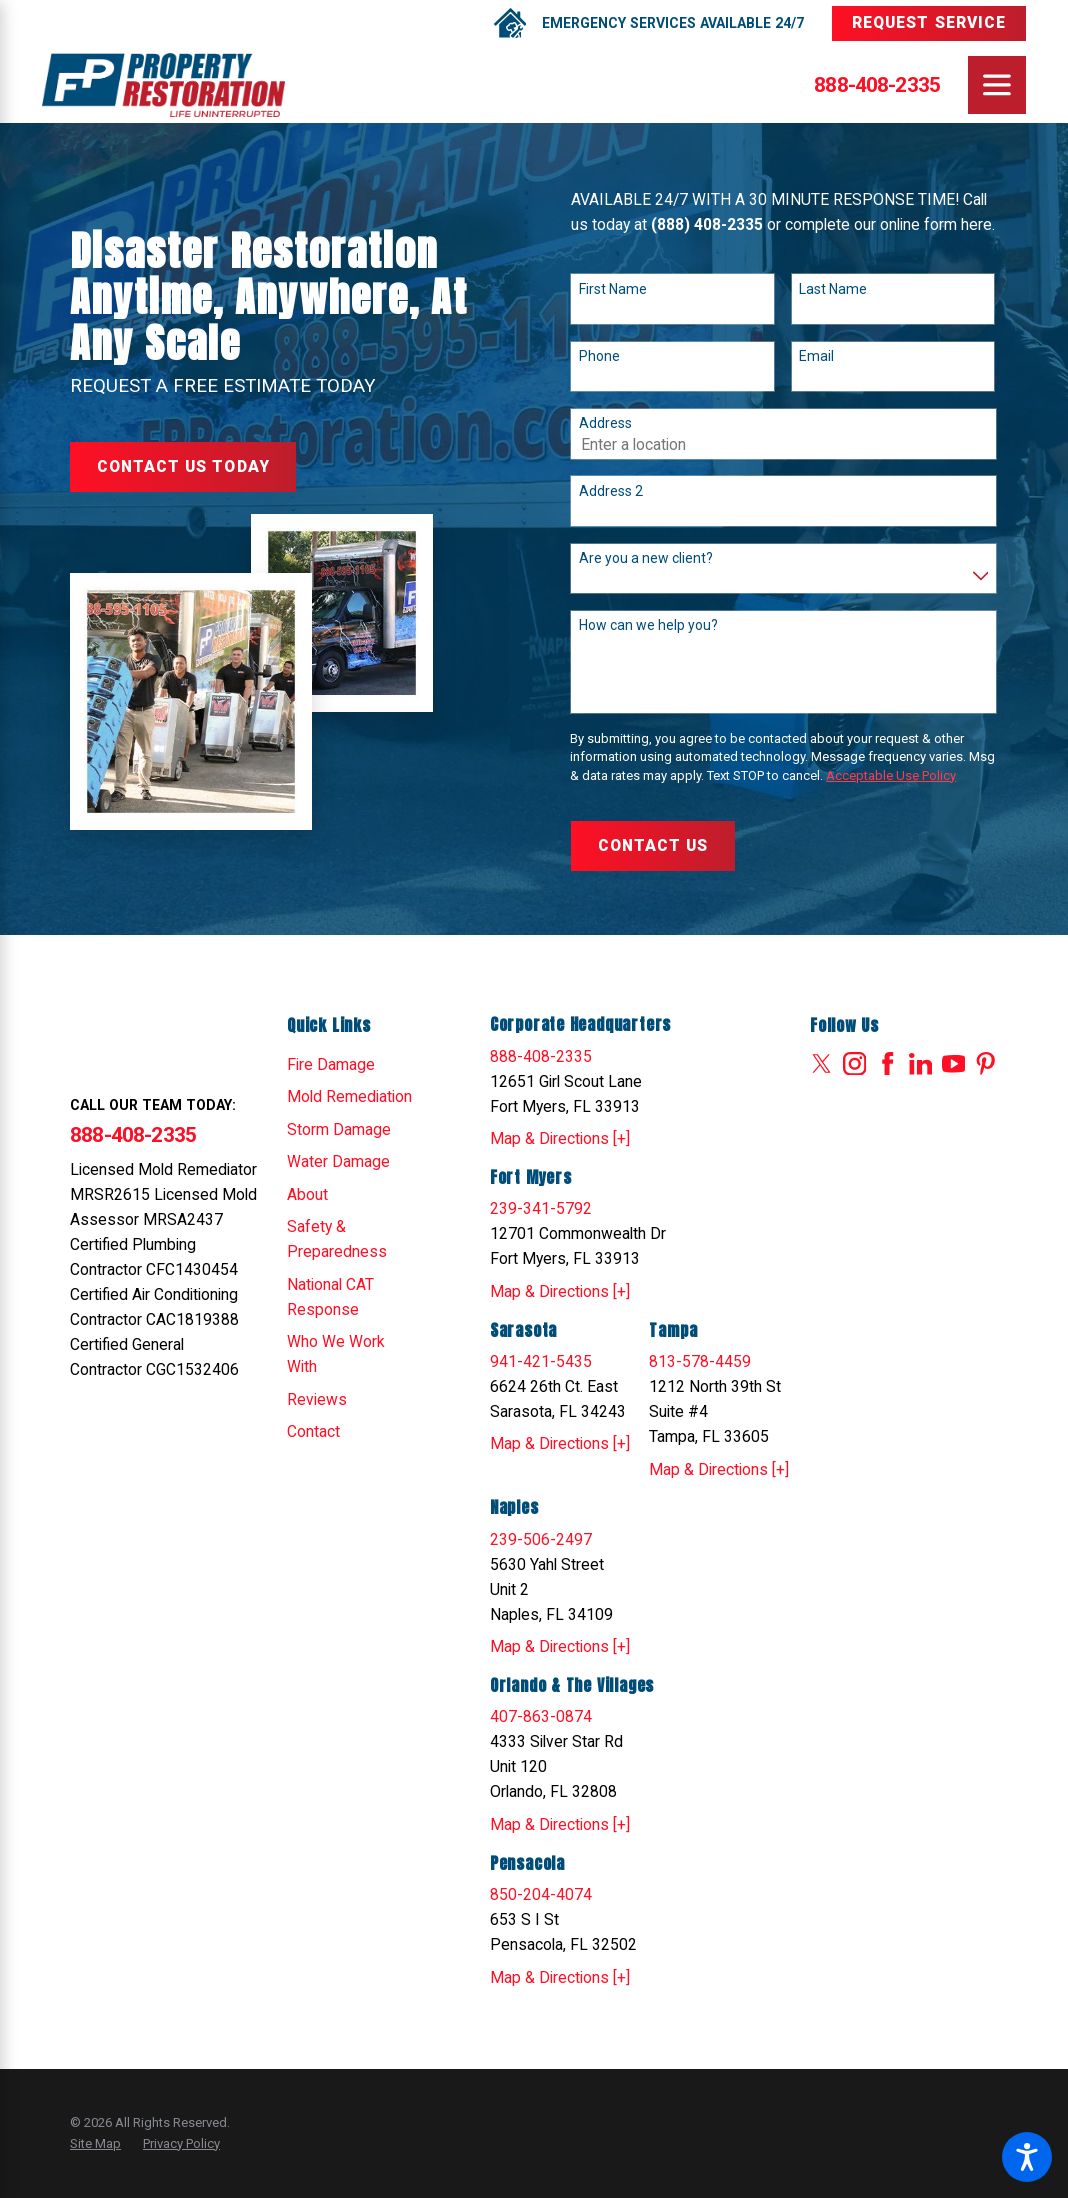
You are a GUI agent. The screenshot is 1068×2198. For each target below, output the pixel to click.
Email (816, 356)
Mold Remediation (349, 1096)
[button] (1027, 2157)
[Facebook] (888, 1064)
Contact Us (653, 845)
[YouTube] (954, 1064)
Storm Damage (339, 1129)
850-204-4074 (541, 1894)
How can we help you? (648, 625)
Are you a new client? (646, 558)
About (307, 1194)
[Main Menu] (997, 85)
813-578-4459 (700, 1361)
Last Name (833, 289)
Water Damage (338, 1161)
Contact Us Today (183, 466)
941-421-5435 (541, 1361)
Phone (599, 356)
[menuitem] (351, 1064)
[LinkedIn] (921, 1064)
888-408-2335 (877, 85)
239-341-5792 (541, 1208)
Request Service (929, 22)
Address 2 (611, 491)
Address (605, 423)
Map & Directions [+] (560, 1138)
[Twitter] (822, 1064)
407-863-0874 (541, 1716)
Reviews (317, 1399)
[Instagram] (855, 1064)
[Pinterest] (986, 1064)
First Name (613, 289)
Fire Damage (331, 1064)
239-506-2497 (541, 1539)
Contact (313, 1431)
